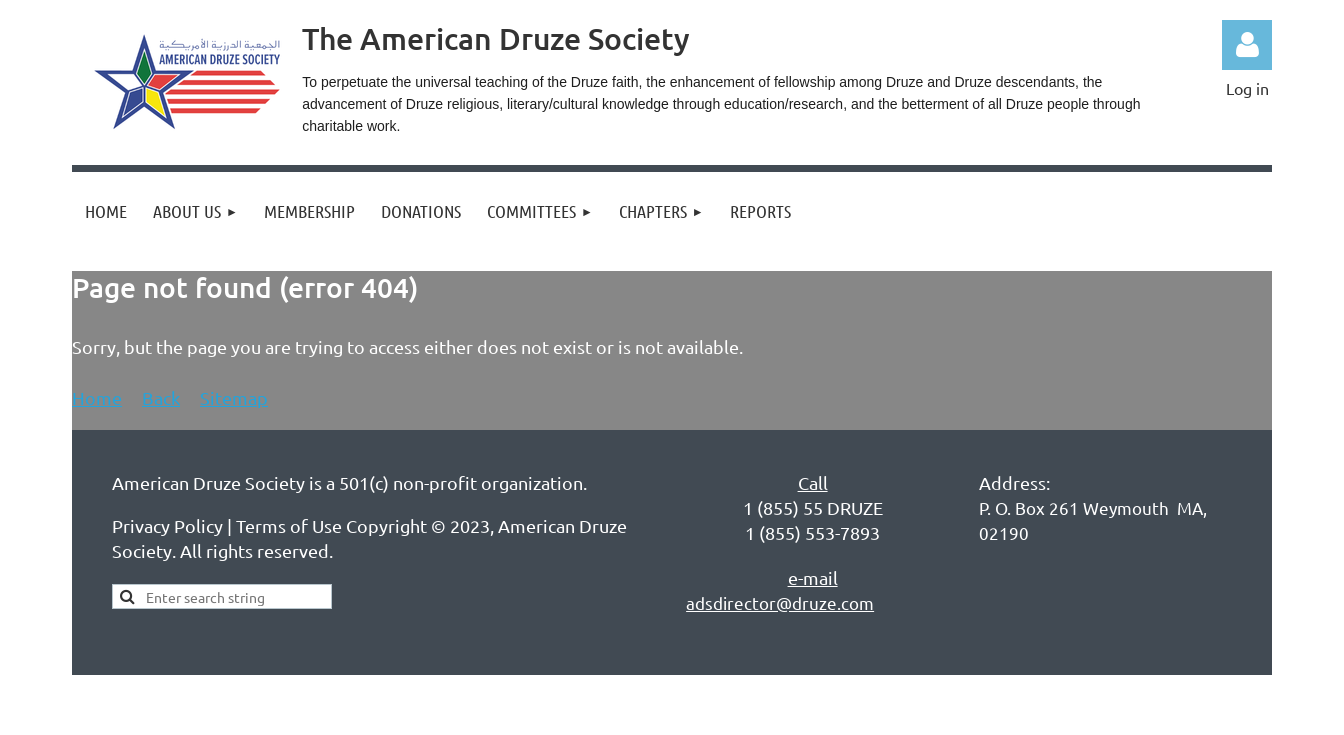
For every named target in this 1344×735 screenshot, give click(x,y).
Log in (1247, 45)
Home (97, 397)
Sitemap (234, 397)
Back (161, 397)
